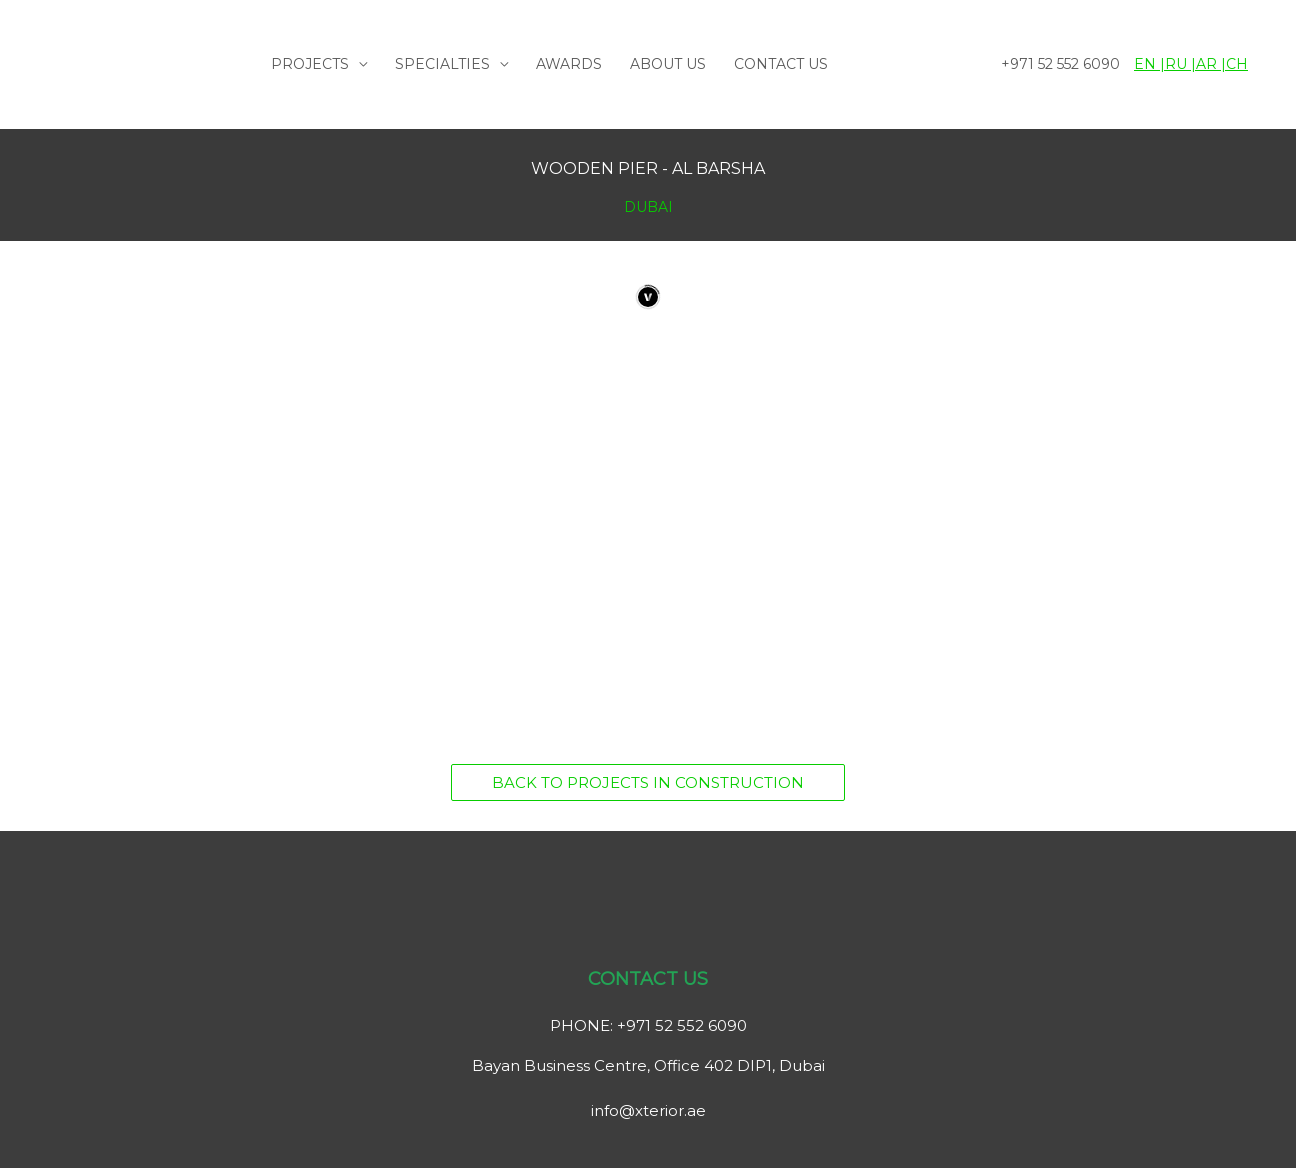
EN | (1149, 64)
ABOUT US (668, 64)
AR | (1211, 64)
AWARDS (569, 64)
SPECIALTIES (442, 64)
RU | (1180, 64)
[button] (648, 782)
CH (1237, 64)
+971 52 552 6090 (1060, 64)
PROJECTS (310, 64)
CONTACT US (781, 64)
